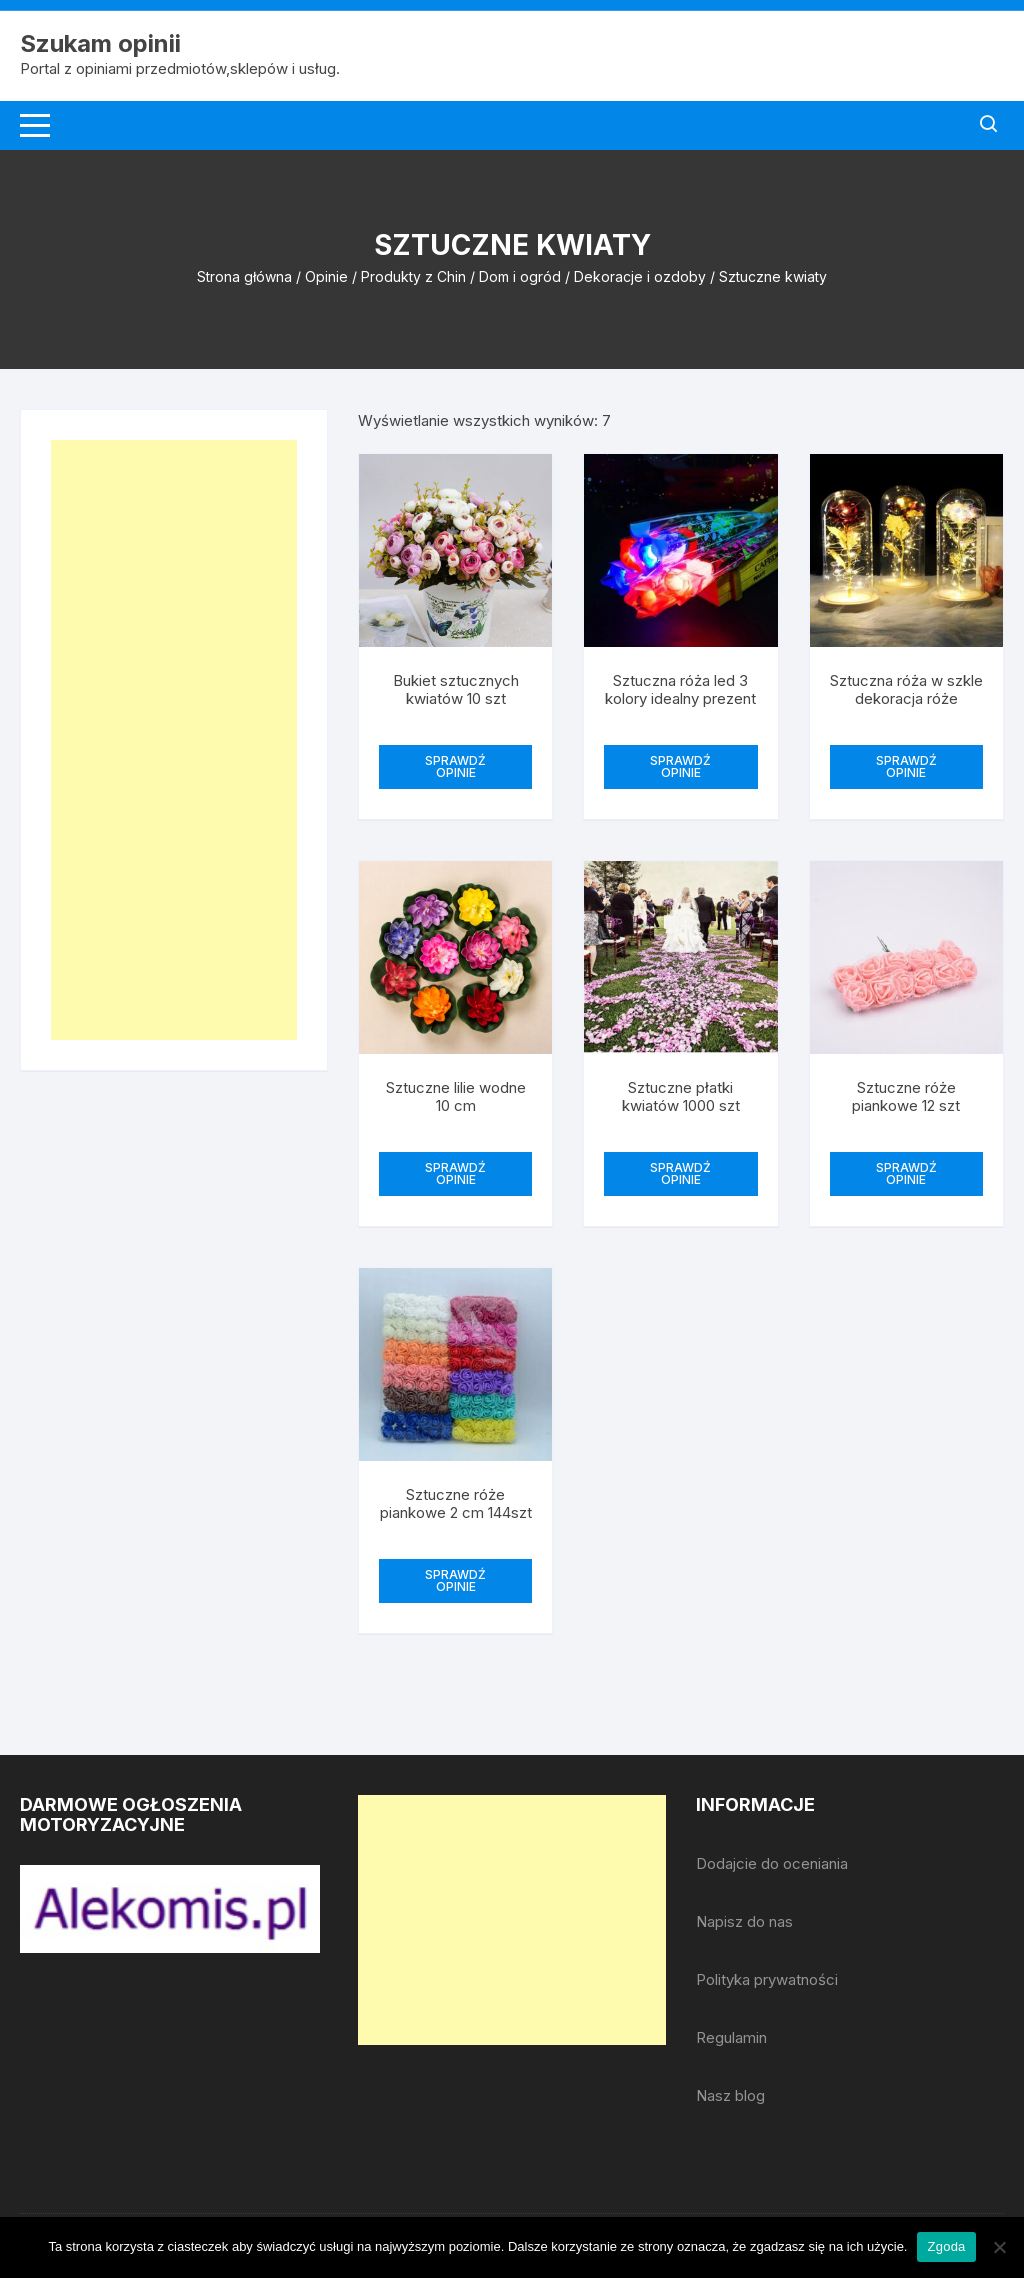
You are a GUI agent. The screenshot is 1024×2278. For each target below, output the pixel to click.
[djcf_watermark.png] (170, 1907)
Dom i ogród (520, 276)
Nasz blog (730, 2095)
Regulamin (731, 2037)
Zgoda (946, 2246)
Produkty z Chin (413, 276)
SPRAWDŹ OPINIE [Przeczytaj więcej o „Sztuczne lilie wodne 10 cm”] (455, 1173)
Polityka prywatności (767, 1979)
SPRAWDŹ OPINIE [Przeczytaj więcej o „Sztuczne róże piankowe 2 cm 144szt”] (455, 1580)
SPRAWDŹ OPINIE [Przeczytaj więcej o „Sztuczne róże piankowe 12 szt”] (906, 1173)
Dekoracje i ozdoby (640, 276)
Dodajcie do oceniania (772, 1863)
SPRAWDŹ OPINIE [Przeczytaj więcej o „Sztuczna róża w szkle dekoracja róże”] (906, 766)
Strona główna (244, 276)
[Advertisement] (174, 740)
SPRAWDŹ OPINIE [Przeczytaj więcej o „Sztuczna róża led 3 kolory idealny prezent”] (680, 766)
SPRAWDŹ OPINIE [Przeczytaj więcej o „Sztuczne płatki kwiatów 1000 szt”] (680, 1173)
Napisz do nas (744, 1921)
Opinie (326, 276)
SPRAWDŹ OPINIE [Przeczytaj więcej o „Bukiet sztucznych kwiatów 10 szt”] (455, 766)
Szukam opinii (100, 43)
